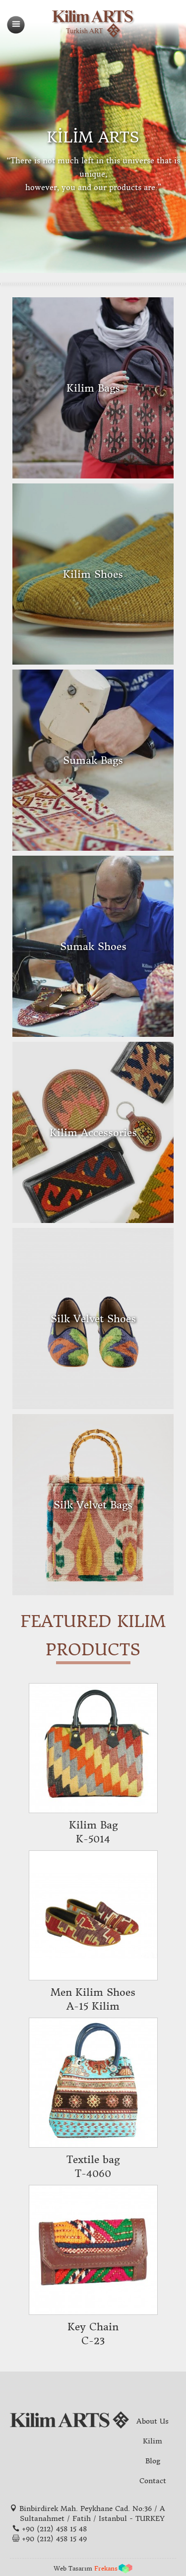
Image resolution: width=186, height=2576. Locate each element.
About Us (152, 2421)
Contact (152, 2480)
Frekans (106, 2568)
